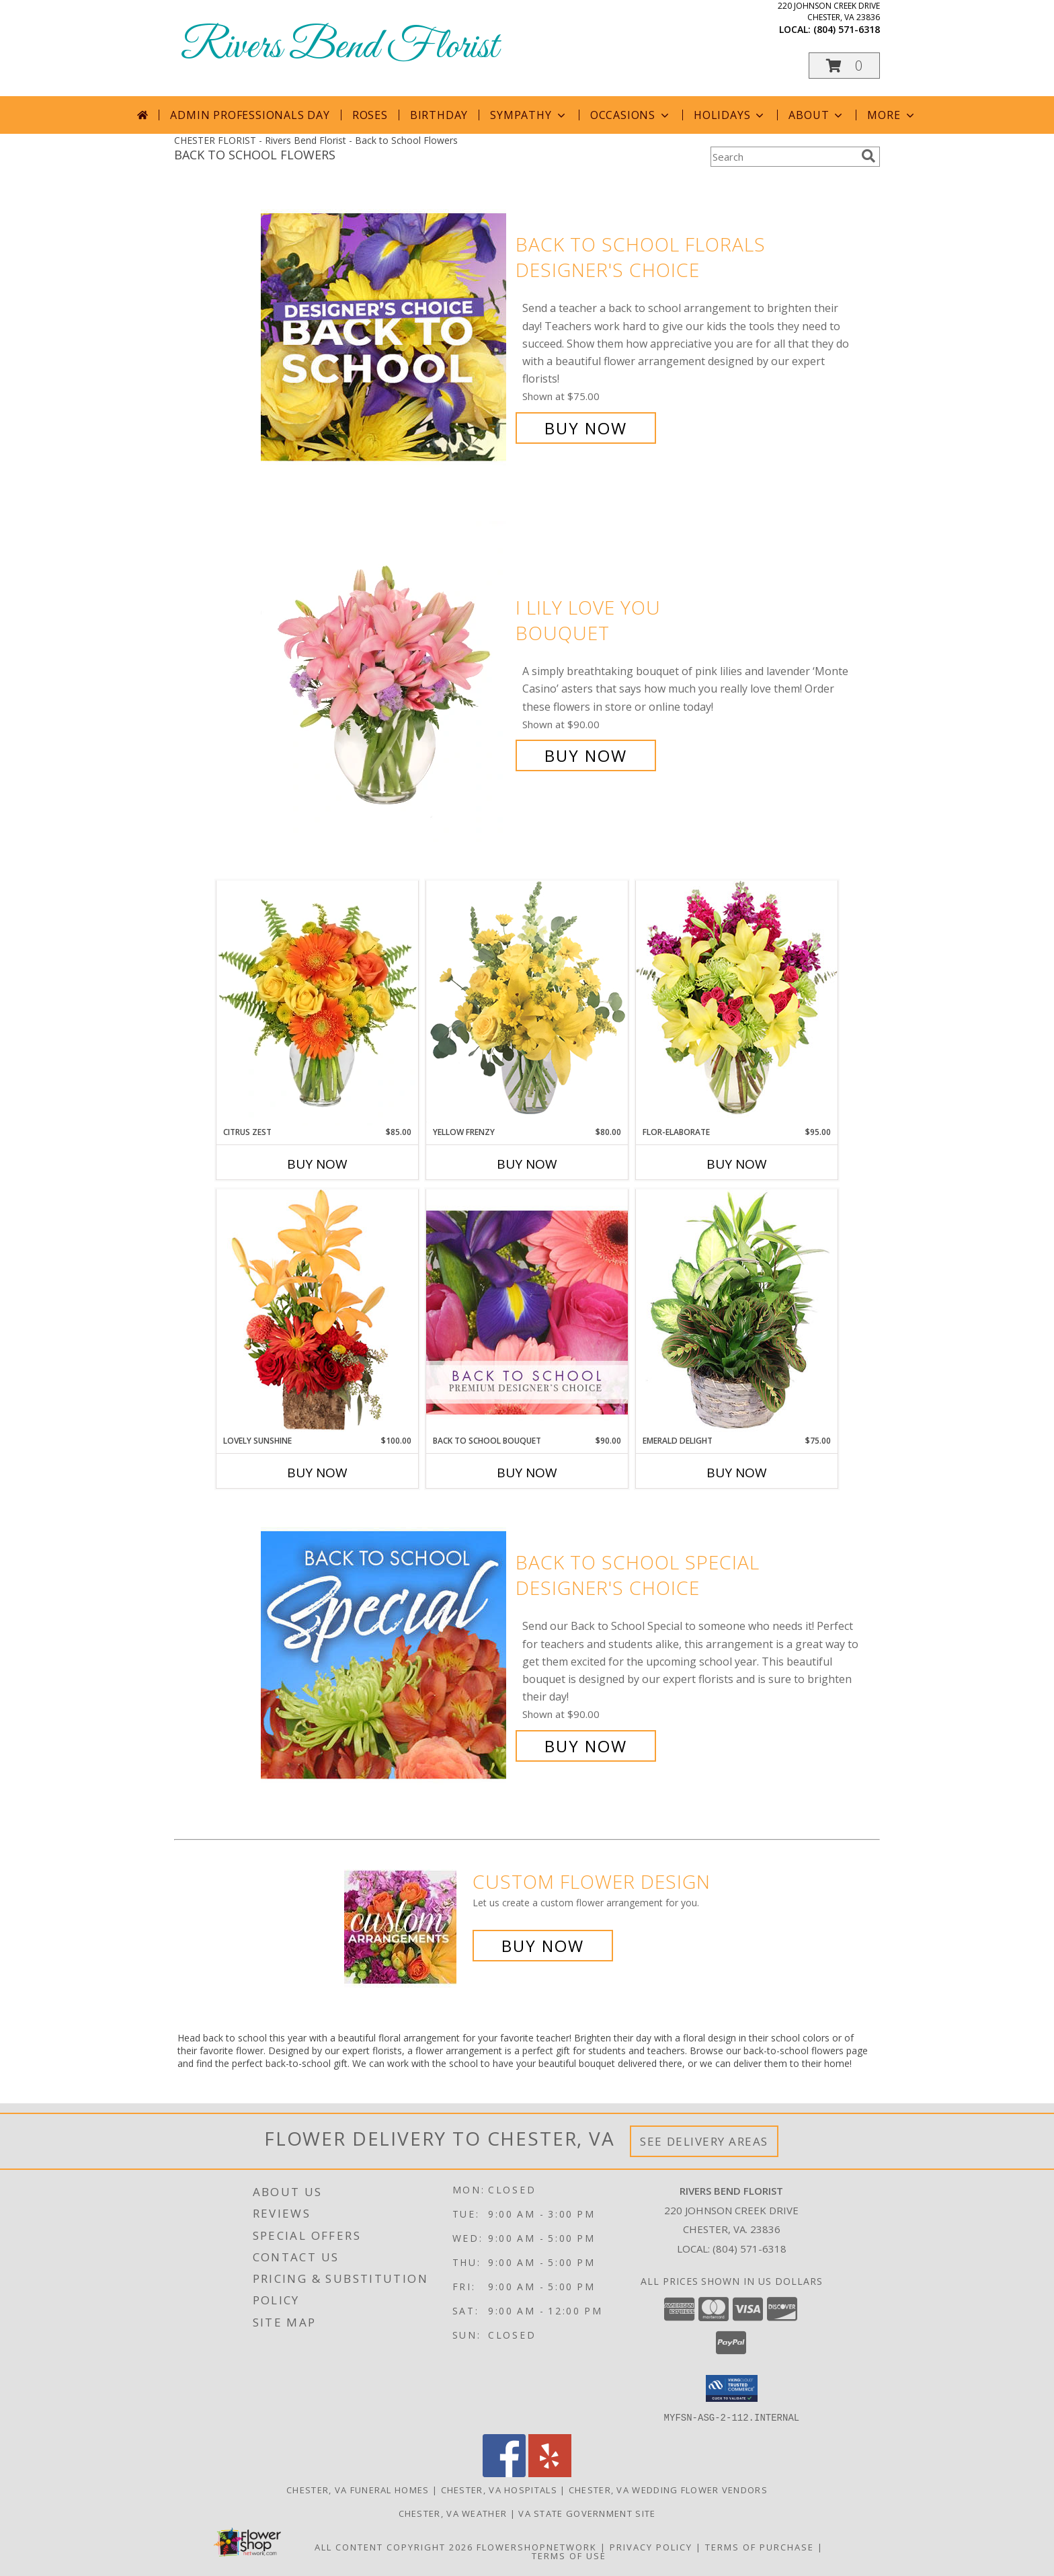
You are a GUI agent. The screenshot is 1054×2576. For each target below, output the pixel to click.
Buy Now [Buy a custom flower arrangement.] (542, 1946)
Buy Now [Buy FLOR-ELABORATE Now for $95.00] (736, 1164)
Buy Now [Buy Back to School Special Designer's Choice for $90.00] (585, 1746)
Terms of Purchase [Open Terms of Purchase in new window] (759, 2546)
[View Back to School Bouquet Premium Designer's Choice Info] (527, 1311)
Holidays (730, 115)
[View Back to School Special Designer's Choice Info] (385, 1654)
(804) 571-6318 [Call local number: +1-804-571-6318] (846, 29)
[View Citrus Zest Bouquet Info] (317, 1003)
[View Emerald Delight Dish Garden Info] (737, 1311)
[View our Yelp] (549, 2472)
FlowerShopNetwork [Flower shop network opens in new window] (537, 2546)
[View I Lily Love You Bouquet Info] (385, 681)
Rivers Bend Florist (339, 47)
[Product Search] (783, 156)
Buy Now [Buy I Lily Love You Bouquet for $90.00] (585, 755)
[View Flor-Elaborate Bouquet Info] (737, 1003)
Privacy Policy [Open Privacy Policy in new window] (651, 2546)
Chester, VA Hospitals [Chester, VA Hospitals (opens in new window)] (499, 2489)
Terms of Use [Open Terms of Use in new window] (569, 2555)
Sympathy (528, 115)
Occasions (631, 115)
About (816, 115)
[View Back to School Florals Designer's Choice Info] (385, 336)
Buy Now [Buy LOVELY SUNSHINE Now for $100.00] (317, 1472)
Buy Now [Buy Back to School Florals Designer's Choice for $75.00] (585, 428)
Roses (370, 115)
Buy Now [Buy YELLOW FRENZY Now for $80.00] (527, 1164)
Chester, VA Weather (453, 2513)
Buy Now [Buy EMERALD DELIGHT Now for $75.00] (736, 1472)
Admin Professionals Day (249, 115)
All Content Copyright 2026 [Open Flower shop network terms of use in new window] (394, 2546)
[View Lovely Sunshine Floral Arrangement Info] (317, 1311)
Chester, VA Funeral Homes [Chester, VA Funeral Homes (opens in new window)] (358, 2489)
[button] (844, 65)
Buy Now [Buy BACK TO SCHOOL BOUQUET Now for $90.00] (527, 1472)
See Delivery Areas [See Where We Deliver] (704, 2141)
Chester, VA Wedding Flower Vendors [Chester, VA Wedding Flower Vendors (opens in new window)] (668, 2489)
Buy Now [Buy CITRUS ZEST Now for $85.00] (317, 1164)
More (891, 115)
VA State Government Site (586, 2513)
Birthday (439, 115)
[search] (868, 156)
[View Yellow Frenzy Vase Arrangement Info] (527, 1003)
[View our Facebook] (504, 2472)
